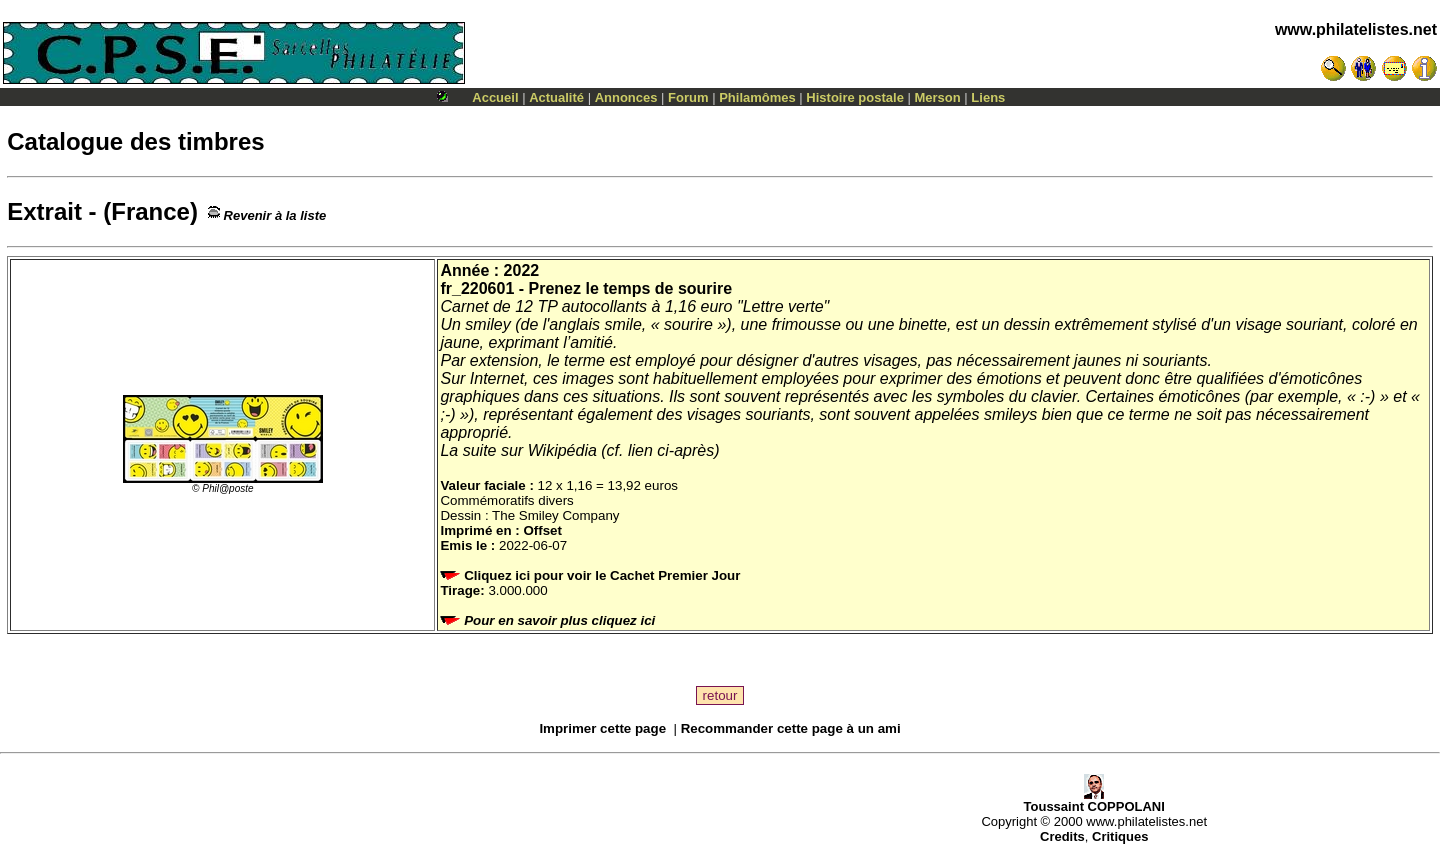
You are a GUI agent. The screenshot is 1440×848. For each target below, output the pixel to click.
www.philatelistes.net (1356, 29)
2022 (522, 270)
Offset (542, 530)
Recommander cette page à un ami (791, 728)
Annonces (626, 97)
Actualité (556, 97)
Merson (938, 97)
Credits (1062, 836)
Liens (988, 97)
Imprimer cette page (602, 728)
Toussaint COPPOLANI (1094, 800)
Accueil (495, 97)
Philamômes (757, 97)
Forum (688, 97)
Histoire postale (855, 97)
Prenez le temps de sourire (631, 288)
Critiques (1120, 836)
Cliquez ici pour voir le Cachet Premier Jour (592, 575)
